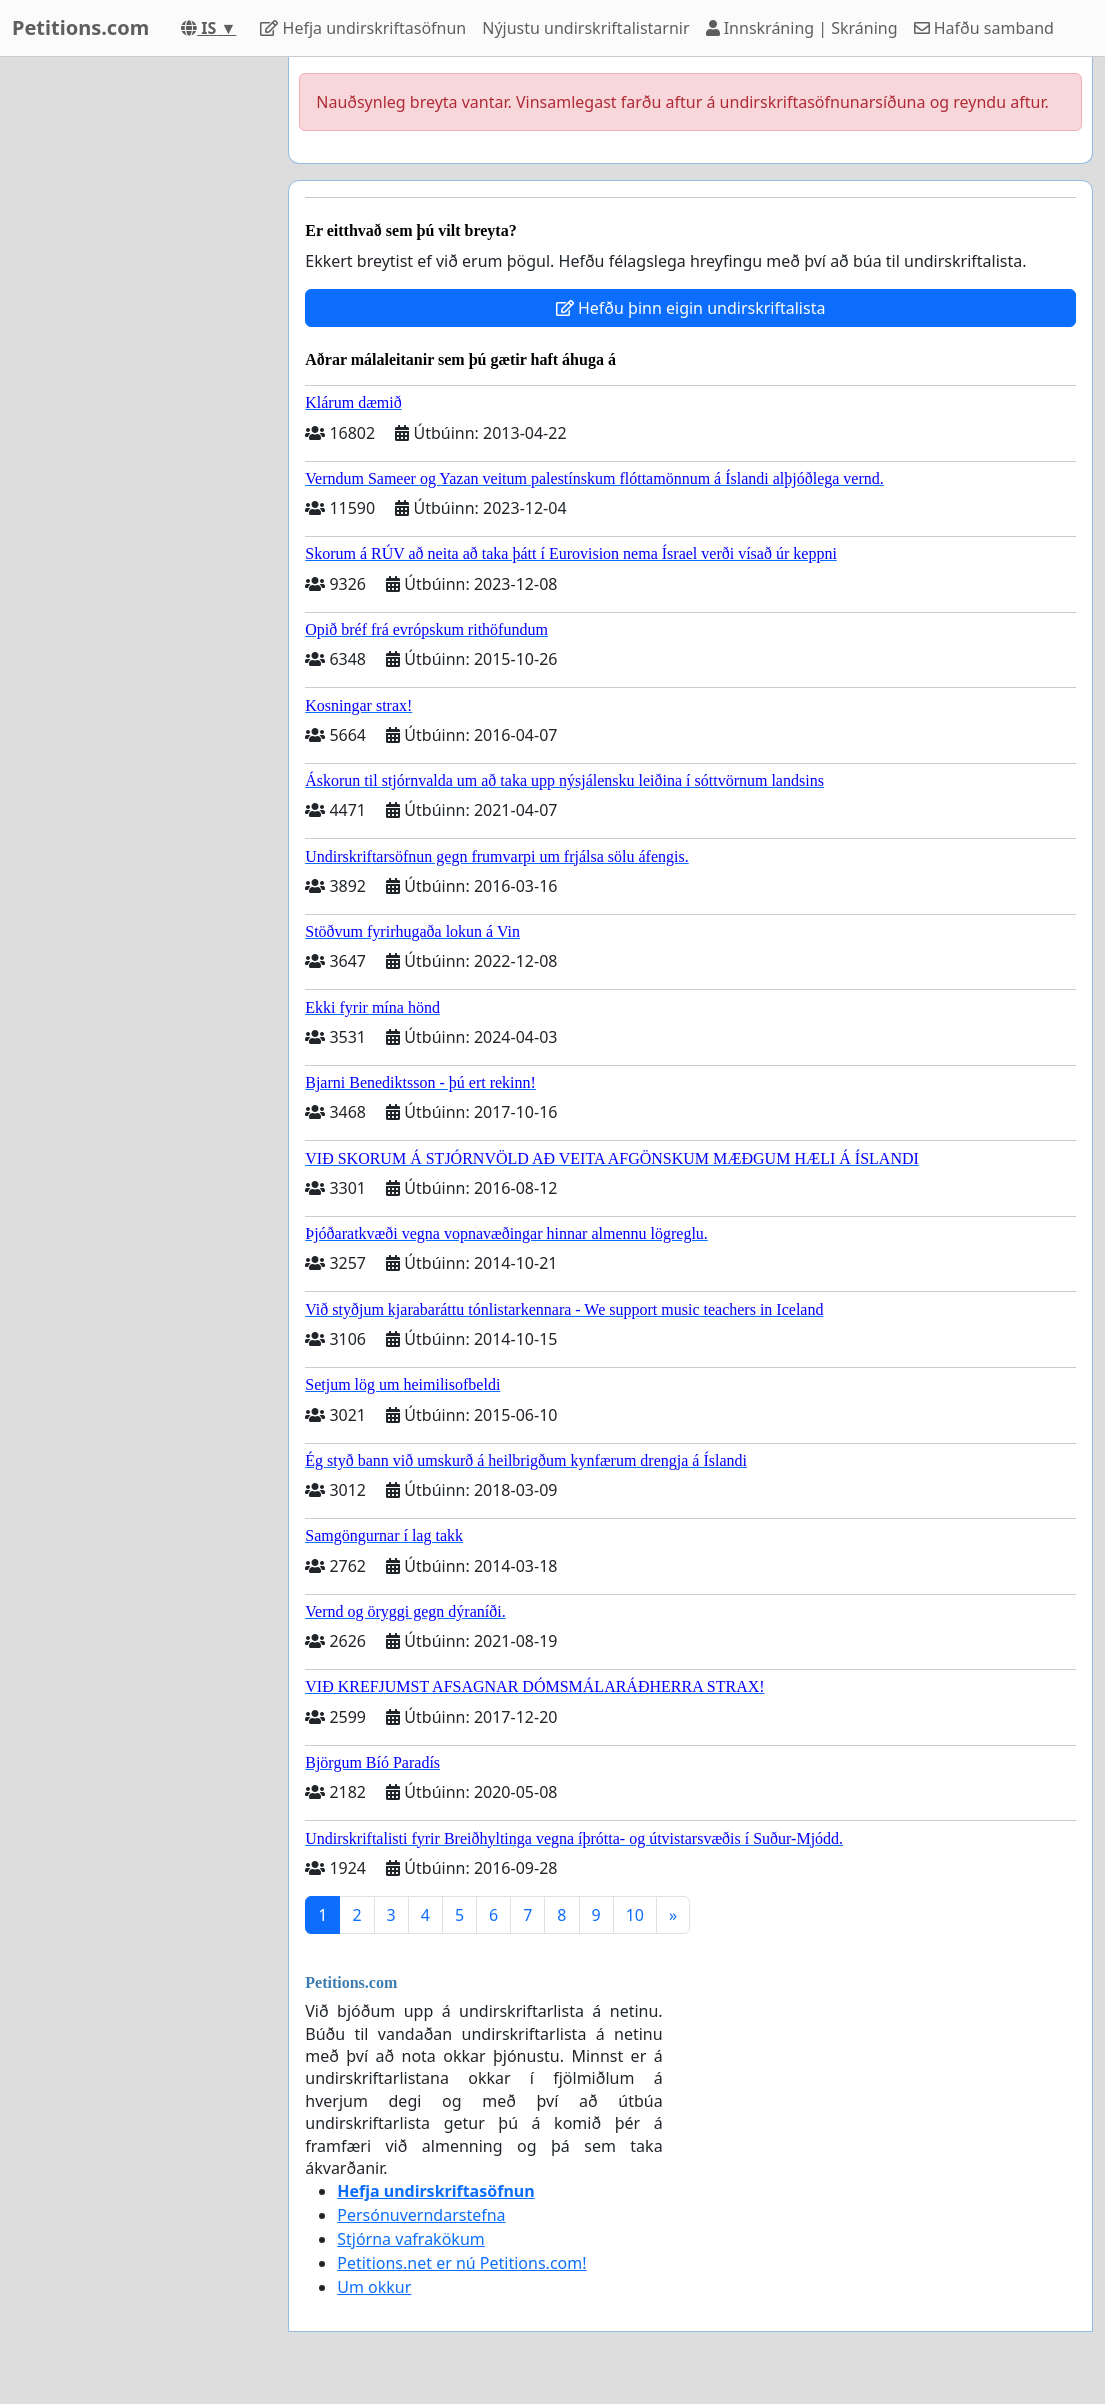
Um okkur (374, 2287)
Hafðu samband (984, 28)
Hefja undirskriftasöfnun (363, 28)
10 (635, 1915)
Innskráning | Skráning (802, 28)
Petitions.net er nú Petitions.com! (461, 2263)
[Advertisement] (138, 357)
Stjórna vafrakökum (411, 2239)
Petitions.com (80, 27)
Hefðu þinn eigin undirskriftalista (691, 308)
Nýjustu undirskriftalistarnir (585, 28)
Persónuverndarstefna (421, 2215)
